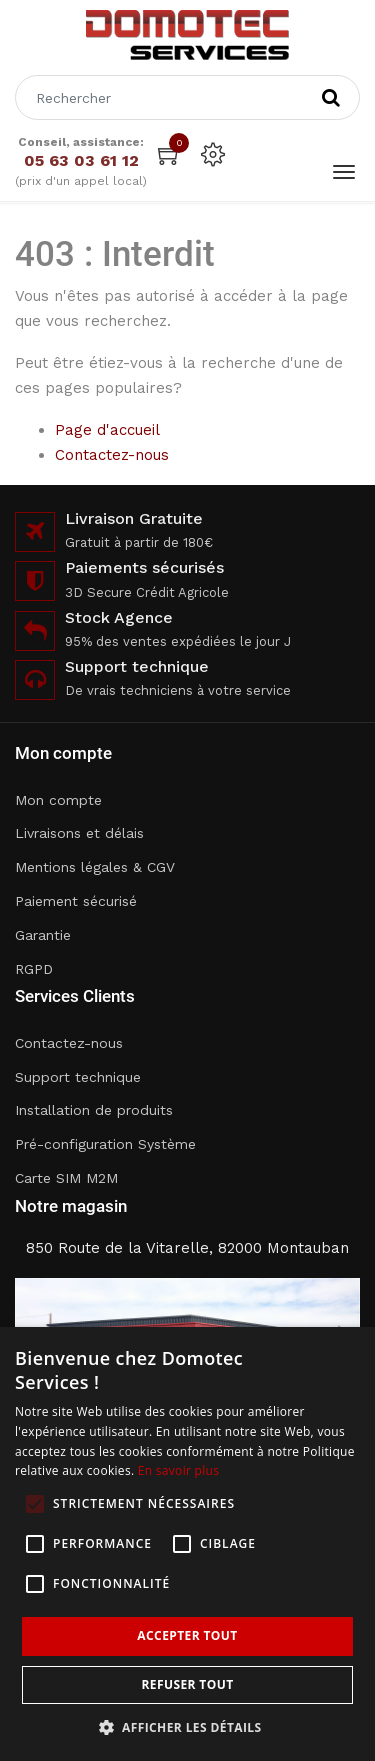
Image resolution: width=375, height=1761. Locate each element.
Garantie (43, 935)
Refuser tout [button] (188, 1684)
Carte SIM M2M (66, 1178)
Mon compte (58, 800)
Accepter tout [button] (187, 1635)
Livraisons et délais (79, 833)
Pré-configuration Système (105, 1144)
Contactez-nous (112, 455)
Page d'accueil (107, 430)
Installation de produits (94, 1110)
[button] (188, 1727)
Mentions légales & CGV (95, 867)
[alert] (187, 1544)
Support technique (78, 1077)
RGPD (34, 969)
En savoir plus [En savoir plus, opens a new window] (178, 1470)
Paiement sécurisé (76, 901)
